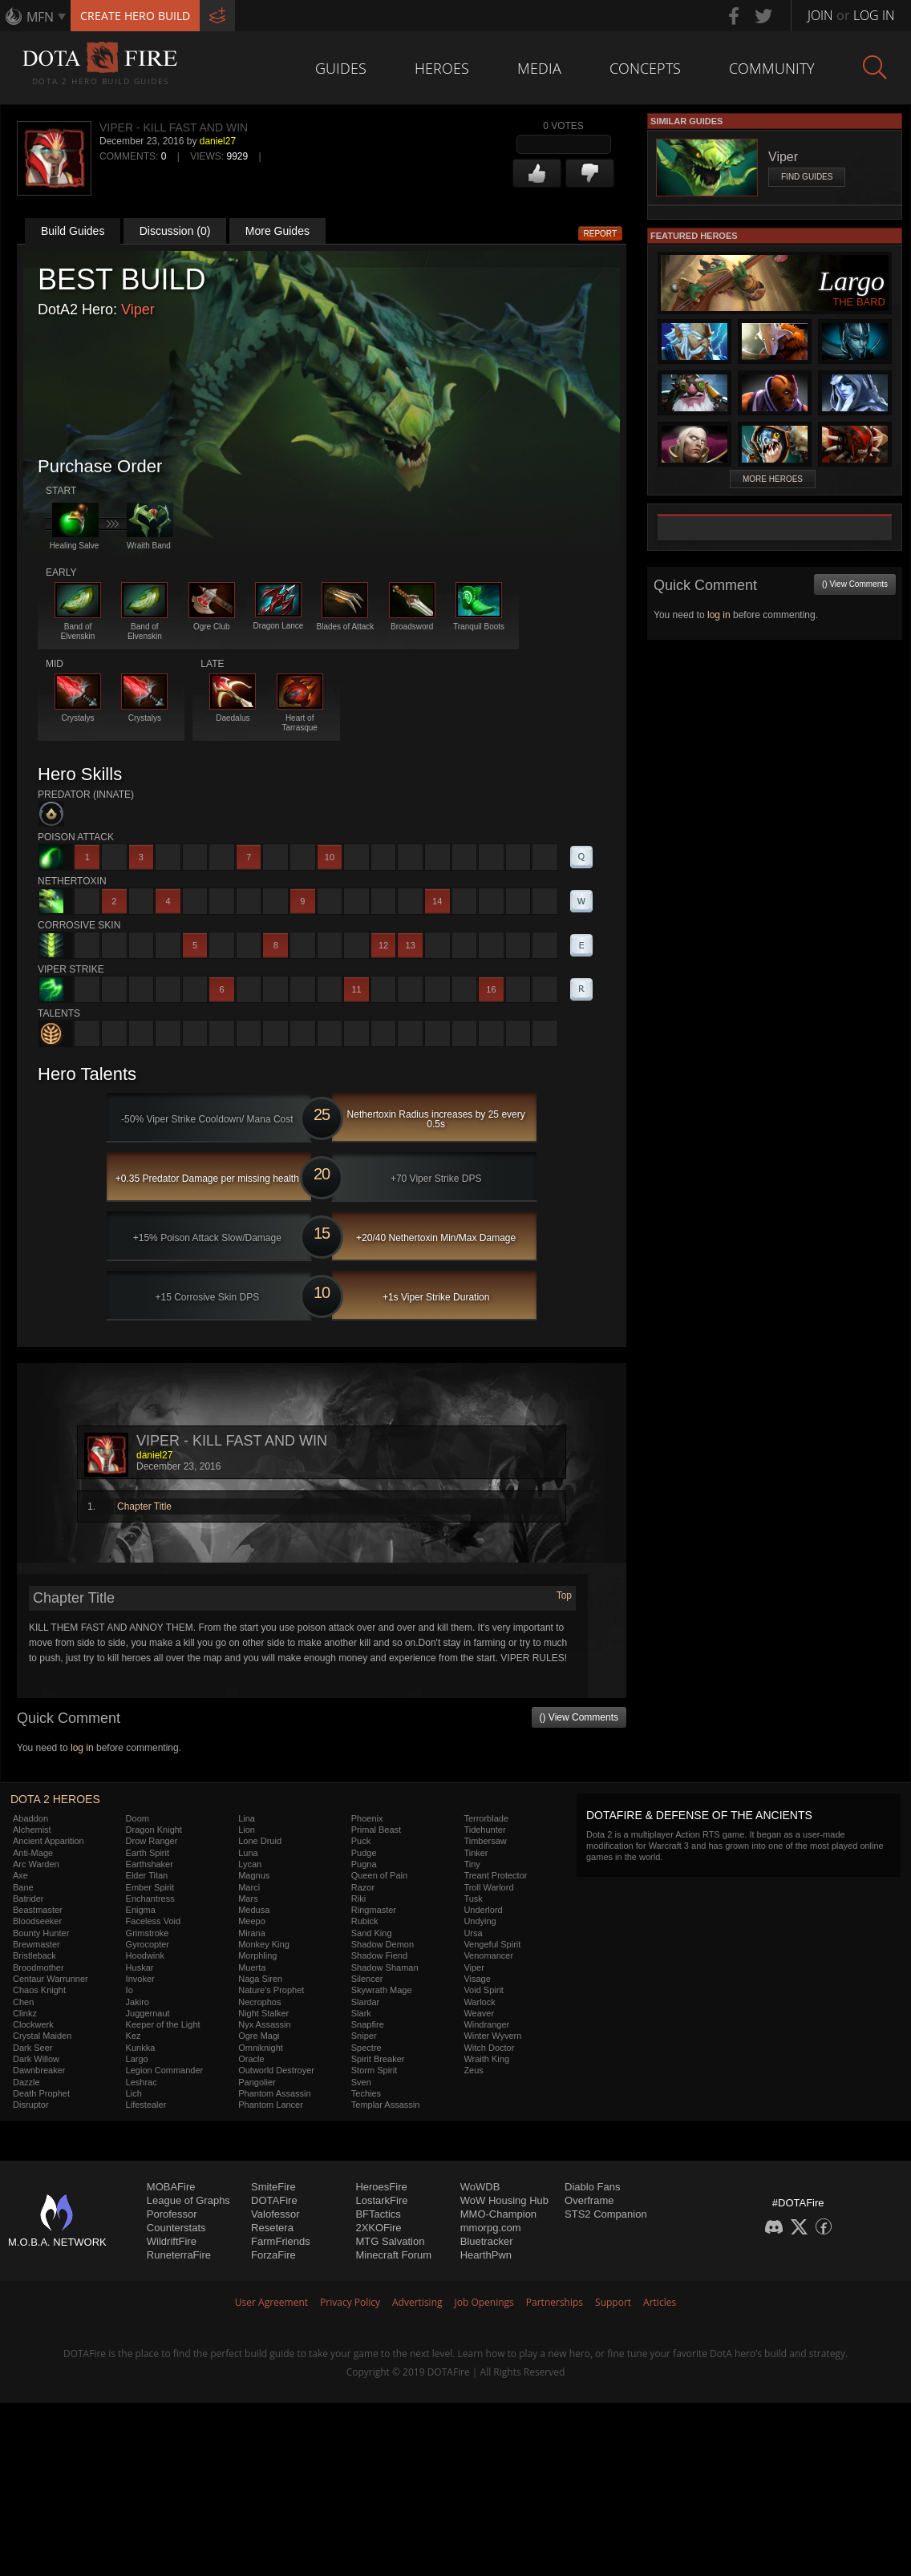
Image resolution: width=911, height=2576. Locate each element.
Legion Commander (165, 2070)
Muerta (251, 1967)
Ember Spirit (150, 1887)
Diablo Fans (592, 2187)
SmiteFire (273, 2187)
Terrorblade (486, 1818)
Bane (23, 1887)
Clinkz (25, 2013)
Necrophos (259, 2002)
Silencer (367, 1979)
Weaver (479, 2013)
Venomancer (488, 1955)
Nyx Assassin (264, 2024)
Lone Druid (259, 1841)
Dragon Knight (154, 1829)
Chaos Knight (39, 1990)
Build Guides (72, 230)
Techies (366, 2093)
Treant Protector (495, 1875)
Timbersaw (485, 1841)
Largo (137, 2059)
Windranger (486, 2024)
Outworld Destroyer (276, 2070)
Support (613, 2302)
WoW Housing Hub (504, 2200)
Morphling (257, 1955)
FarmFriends (280, 2241)
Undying (480, 1921)
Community (772, 68)
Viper (138, 309)
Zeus (473, 2070)
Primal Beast (376, 1829)
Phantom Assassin (274, 2093)
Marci (249, 1887)
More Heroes (773, 479)
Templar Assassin (385, 2104)
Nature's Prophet (271, 1990)
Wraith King (486, 2059)
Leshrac (141, 2082)
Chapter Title (144, 1506)
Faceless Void (153, 1921)
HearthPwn (486, 2255)
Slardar (365, 2002)
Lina (246, 1818)
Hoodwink (145, 1955)
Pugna (364, 1864)
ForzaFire (273, 2255)
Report (600, 233)
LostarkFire (381, 2200)
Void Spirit (484, 1990)
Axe (20, 1875)
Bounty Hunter (41, 1933)
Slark (361, 2013)
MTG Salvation (389, 2241)
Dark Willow (36, 2059)
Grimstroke (147, 1933)
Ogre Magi (258, 2035)
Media (539, 68)
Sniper (364, 2035)
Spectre (366, 2047)
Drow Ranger (152, 1841)
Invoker (140, 1979)
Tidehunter (484, 1829)
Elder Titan (147, 1875)
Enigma (141, 1910)
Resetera (272, 2228)
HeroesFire (381, 2187)
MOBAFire (171, 2187)
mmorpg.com (490, 2228)
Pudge (364, 1853)
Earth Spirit (147, 1853)
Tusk (473, 1898)
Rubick (365, 1921)
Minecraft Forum (393, 2255)
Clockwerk (33, 2024)
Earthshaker (149, 1864)
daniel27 (218, 141)
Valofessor (275, 2214)
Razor (363, 1887)
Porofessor (172, 2214)
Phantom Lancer (270, 2104)
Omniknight (260, 2047)
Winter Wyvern (492, 2035)
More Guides (277, 230)
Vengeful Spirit (492, 1944)
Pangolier (256, 2082)
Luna (247, 1853)
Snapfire (367, 2024)
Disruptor (31, 2104)
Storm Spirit (374, 2070)
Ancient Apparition (48, 1841)
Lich (134, 2093)
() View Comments (579, 1717)
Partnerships (554, 2302)
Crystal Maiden (42, 2035)
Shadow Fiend (379, 1955)
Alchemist (32, 1829)
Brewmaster (36, 1944)
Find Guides (806, 176)
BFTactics (377, 2214)
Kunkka (141, 2047)
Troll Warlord (488, 1887)
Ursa (473, 1933)
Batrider (28, 1898)
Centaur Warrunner (50, 1979)
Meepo (251, 1921)
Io (129, 1990)
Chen (23, 2002)
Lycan (249, 1864)
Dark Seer (33, 2047)
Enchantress (150, 1898)
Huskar (140, 1967)
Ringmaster (373, 1910)
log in (82, 1747)
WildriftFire (171, 2241)
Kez (133, 2035)
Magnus (253, 1875)
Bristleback (34, 1955)
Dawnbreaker (39, 2070)
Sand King (371, 1933)
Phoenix (367, 1818)
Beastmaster (38, 1910)
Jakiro (137, 2002)
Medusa (253, 1910)
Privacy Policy (350, 2302)
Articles (659, 2302)
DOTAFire (274, 2200)
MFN (40, 17)
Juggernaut (148, 2013)
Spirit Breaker (378, 2059)
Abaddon (30, 1818)
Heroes (442, 68)
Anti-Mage (33, 1853)
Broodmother (38, 1967)
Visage (477, 1979)
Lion (246, 1829)
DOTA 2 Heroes (55, 1799)
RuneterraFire (179, 2255)
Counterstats (176, 2228)
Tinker (476, 1853)
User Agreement (271, 2302)
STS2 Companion (606, 2214)
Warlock (479, 2002)
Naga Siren (260, 1979)
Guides (340, 68)
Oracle (251, 2059)
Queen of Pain (379, 1875)
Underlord (483, 1910)
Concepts (645, 68)
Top (564, 1595)
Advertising (417, 2302)
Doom (137, 1818)
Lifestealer (146, 2104)
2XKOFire (378, 2228)
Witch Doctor (489, 2047)
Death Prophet (41, 2093)
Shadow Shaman (385, 1967)
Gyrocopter (147, 1944)
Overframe (589, 2200)
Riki (358, 1898)
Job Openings (484, 2302)
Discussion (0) (175, 230)
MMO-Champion (498, 2214)
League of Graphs (188, 2200)
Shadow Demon (382, 1944)
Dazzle (26, 2082)
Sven (361, 2082)
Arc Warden (36, 1864)
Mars (247, 1898)
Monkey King (263, 1944)
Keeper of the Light (163, 2024)
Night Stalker (263, 2013)
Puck (360, 1841)
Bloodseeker (37, 1921)
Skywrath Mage (381, 1990)
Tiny (472, 1864)
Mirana (251, 1933)
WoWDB (480, 2187)
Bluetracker (486, 2241)
